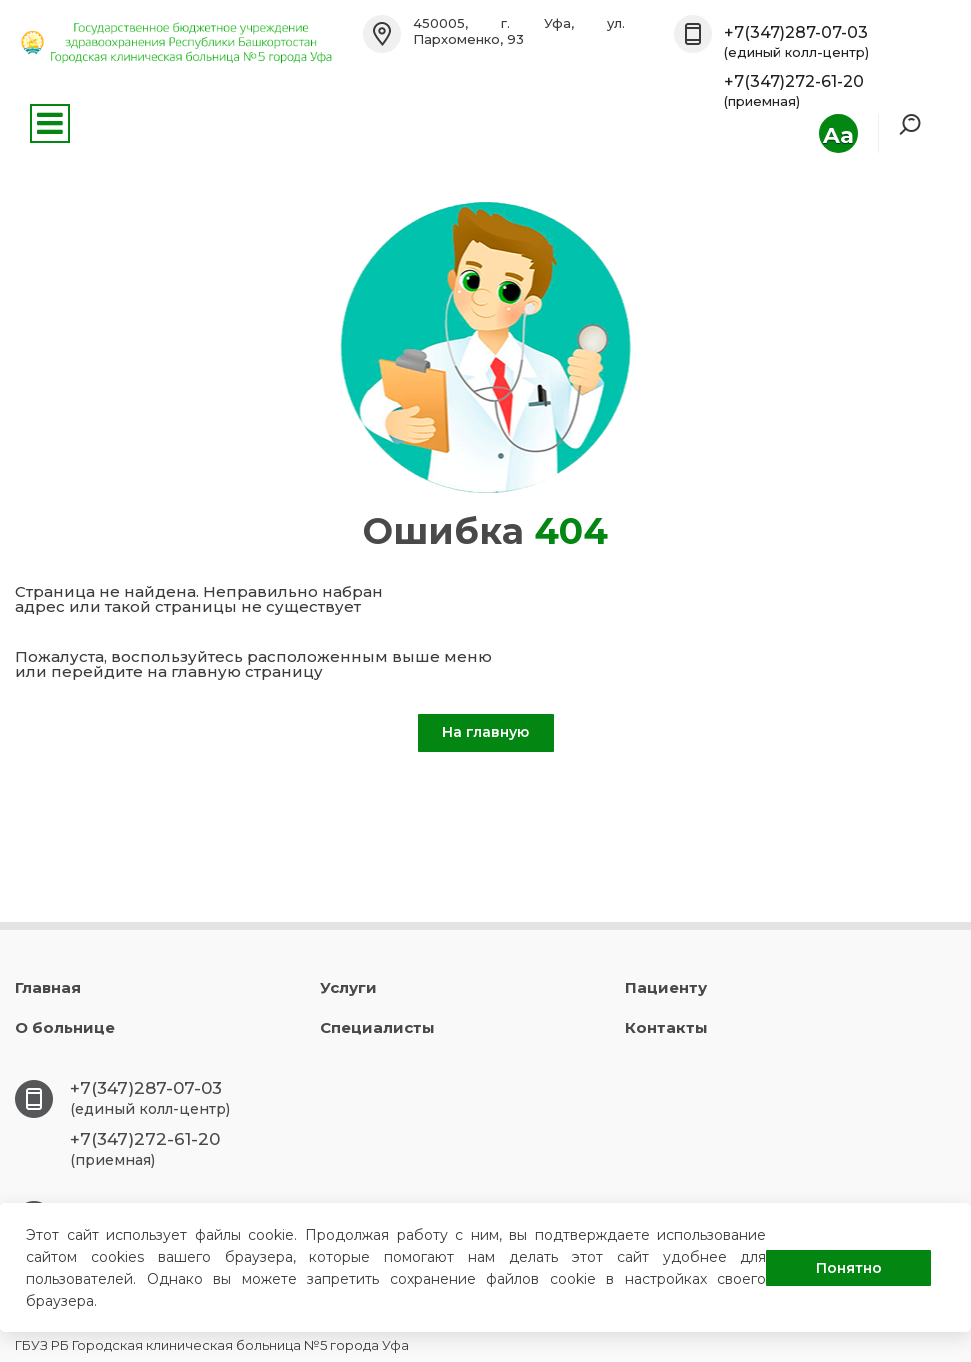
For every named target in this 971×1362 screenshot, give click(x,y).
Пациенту (666, 987)
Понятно (849, 1268)
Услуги (348, 987)
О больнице (65, 1027)
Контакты (666, 1027)
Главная (48, 987)
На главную (485, 732)
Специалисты (377, 1027)
